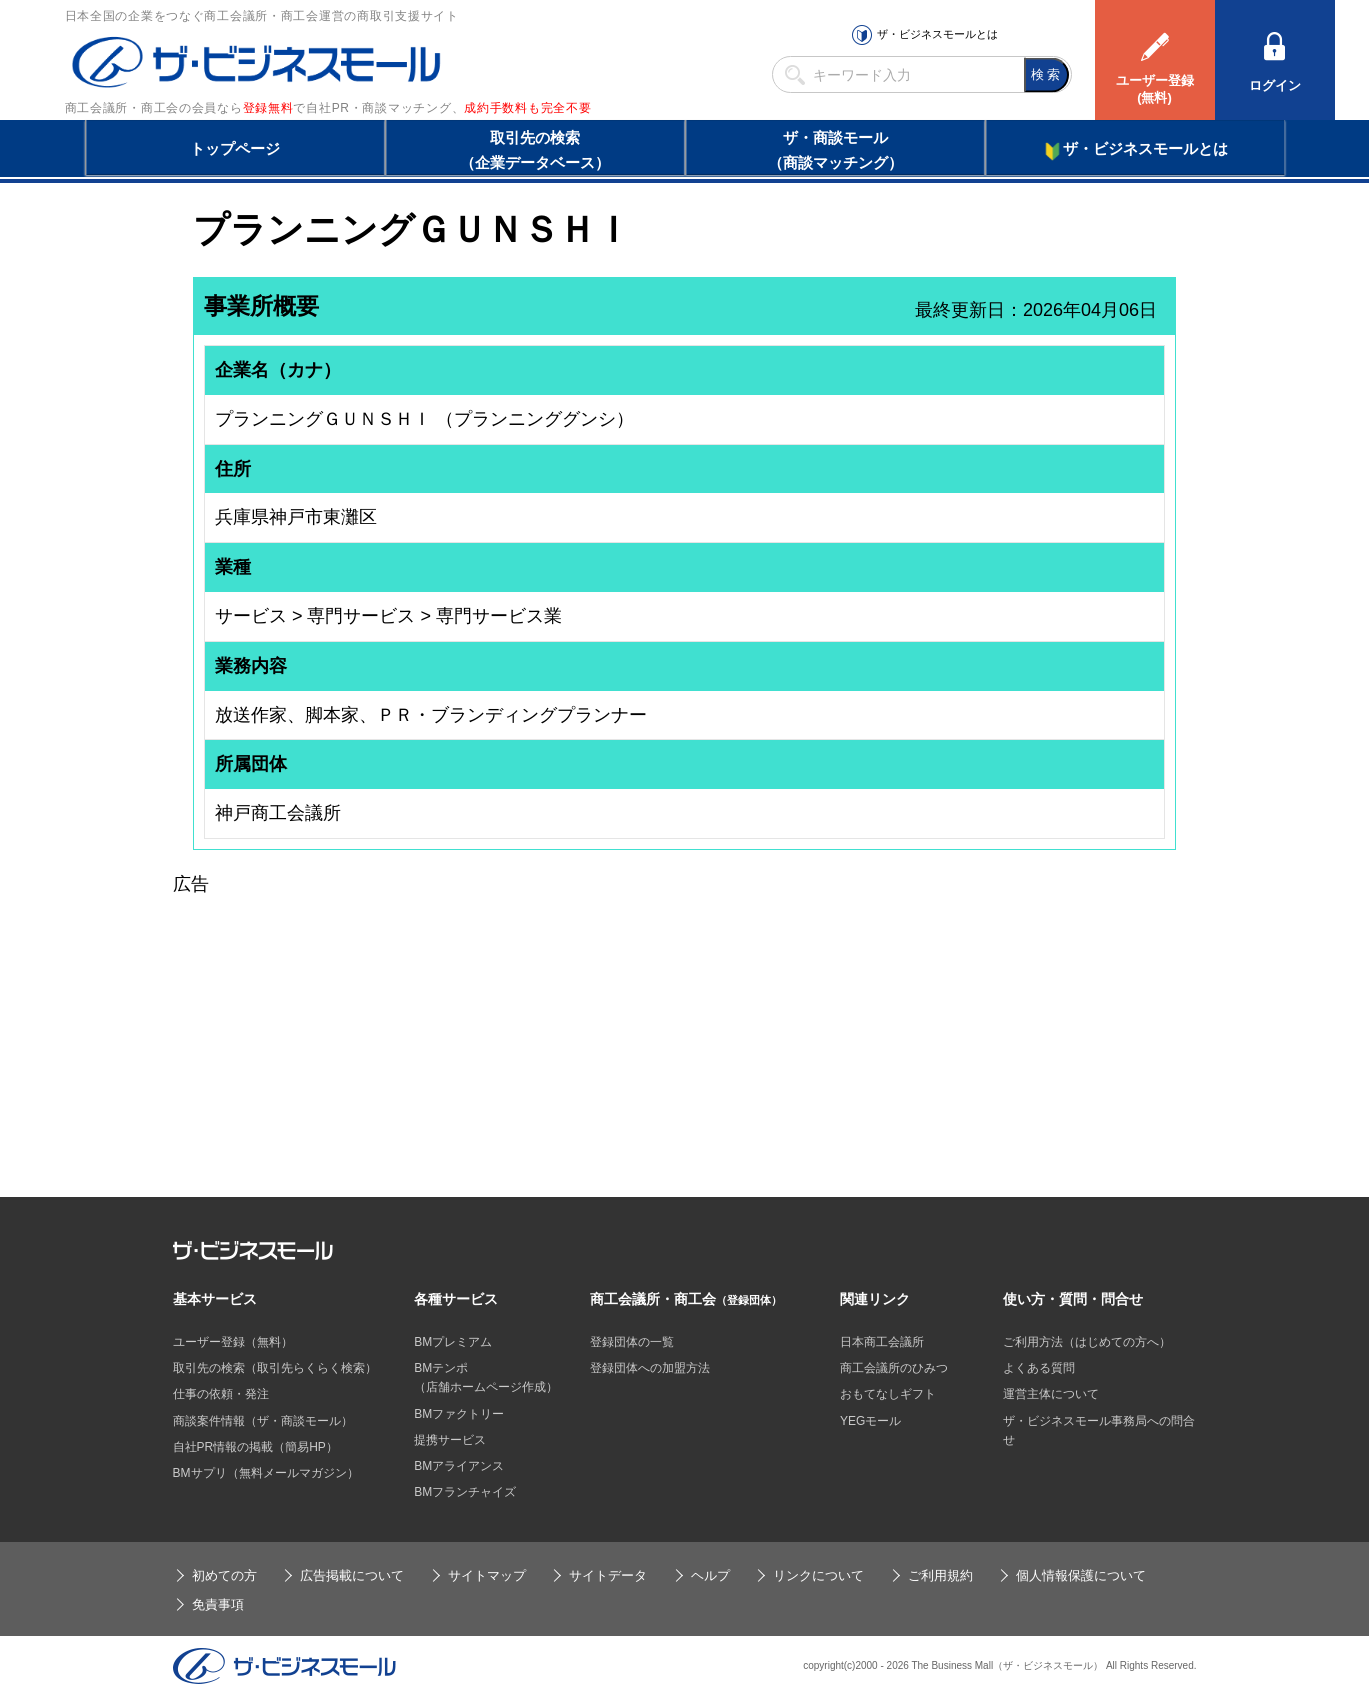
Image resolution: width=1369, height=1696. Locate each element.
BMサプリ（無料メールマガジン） (266, 1473)
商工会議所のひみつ (894, 1368)
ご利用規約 (940, 1575)
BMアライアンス (459, 1466)
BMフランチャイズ (465, 1492)
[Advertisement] (685, 1039)
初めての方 (224, 1575)
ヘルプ (710, 1575)
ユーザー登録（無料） (233, 1342)
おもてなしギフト (888, 1394)
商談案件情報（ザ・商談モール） (263, 1421)
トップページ (235, 148)
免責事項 (218, 1604)
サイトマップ (487, 1575)
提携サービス (450, 1440)
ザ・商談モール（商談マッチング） (835, 150)
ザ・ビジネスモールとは (937, 34)
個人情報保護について (1081, 1575)
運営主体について (1051, 1394)
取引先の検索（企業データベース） (535, 150)
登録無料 (268, 108)
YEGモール (870, 1421)
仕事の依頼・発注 (221, 1394)
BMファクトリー (459, 1414)
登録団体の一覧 (632, 1342)
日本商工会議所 (882, 1342)
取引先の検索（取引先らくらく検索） (275, 1368)
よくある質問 (1039, 1368)
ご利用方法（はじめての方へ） (1087, 1342)
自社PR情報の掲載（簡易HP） (255, 1447)
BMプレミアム (453, 1342)
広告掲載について (352, 1575)
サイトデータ (608, 1575)
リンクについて (818, 1575)
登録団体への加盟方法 (650, 1368)
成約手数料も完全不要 (527, 108)
